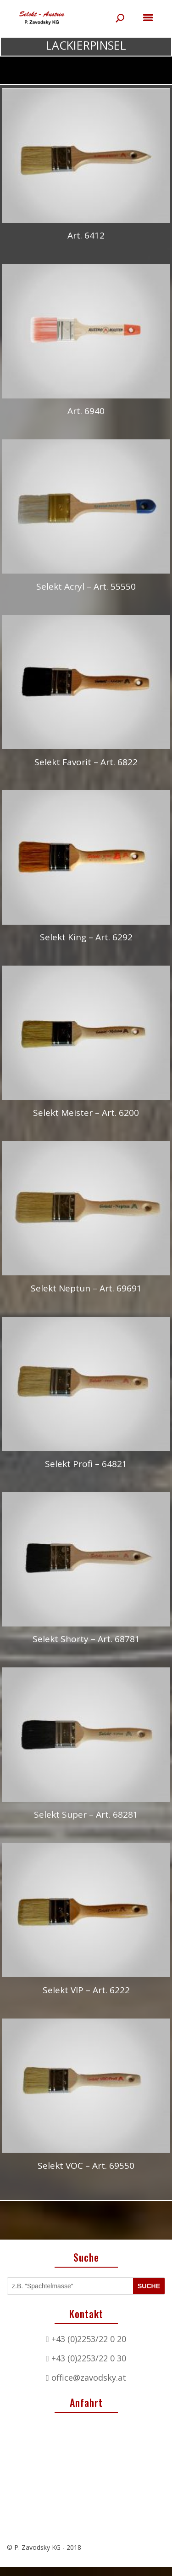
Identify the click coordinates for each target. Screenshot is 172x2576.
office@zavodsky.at (88, 2377)
